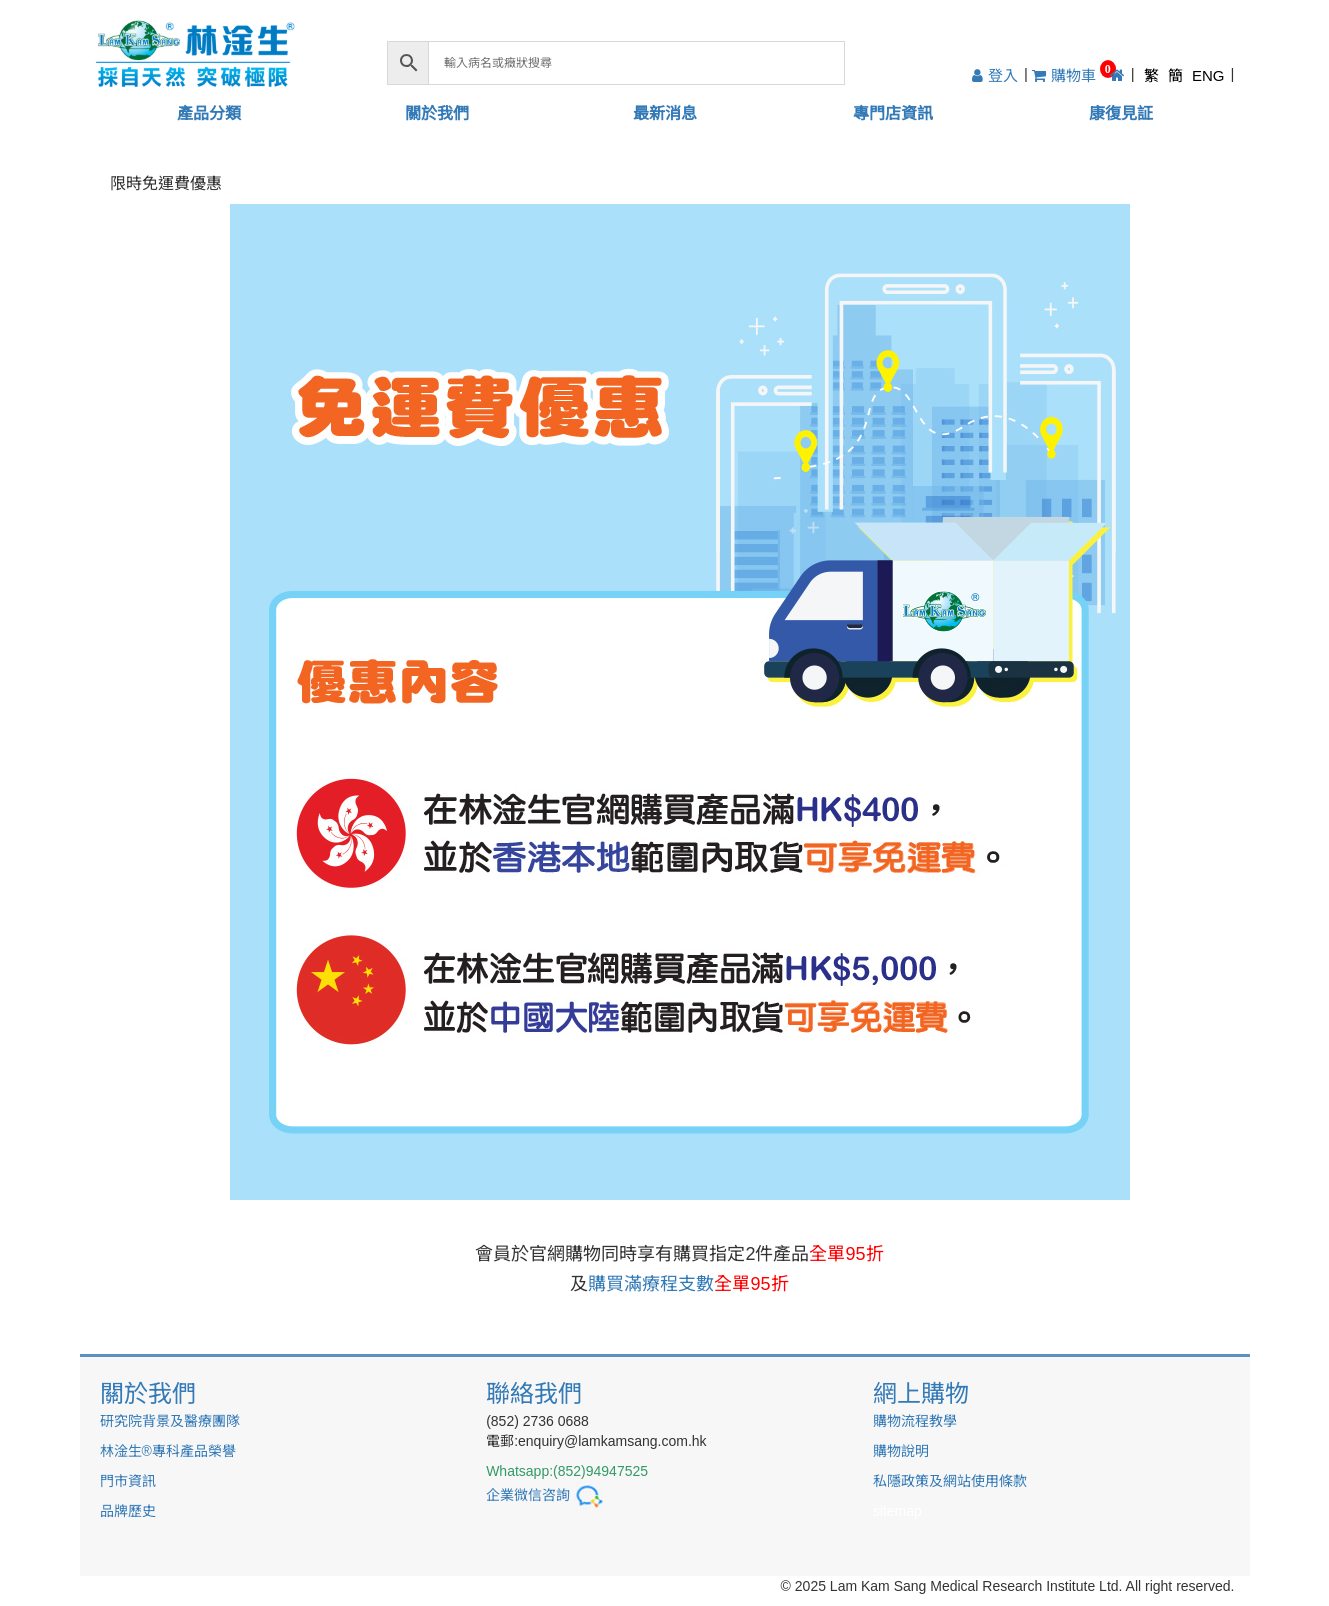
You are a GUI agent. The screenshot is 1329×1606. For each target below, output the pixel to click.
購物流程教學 (915, 1421)
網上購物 (921, 1393)
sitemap (897, 1511)
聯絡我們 (534, 1393)
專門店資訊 (893, 113)
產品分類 (209, 113)
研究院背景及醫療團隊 (170, 1421)
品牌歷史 (128, 1511)
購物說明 (901, 1451)
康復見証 (1121, 113)
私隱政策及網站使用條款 (950, 1481)
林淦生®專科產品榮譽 (168, 1451)
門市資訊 (128, 1481)
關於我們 (437, 113)
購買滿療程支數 (688, 1284)
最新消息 (665, 113)
